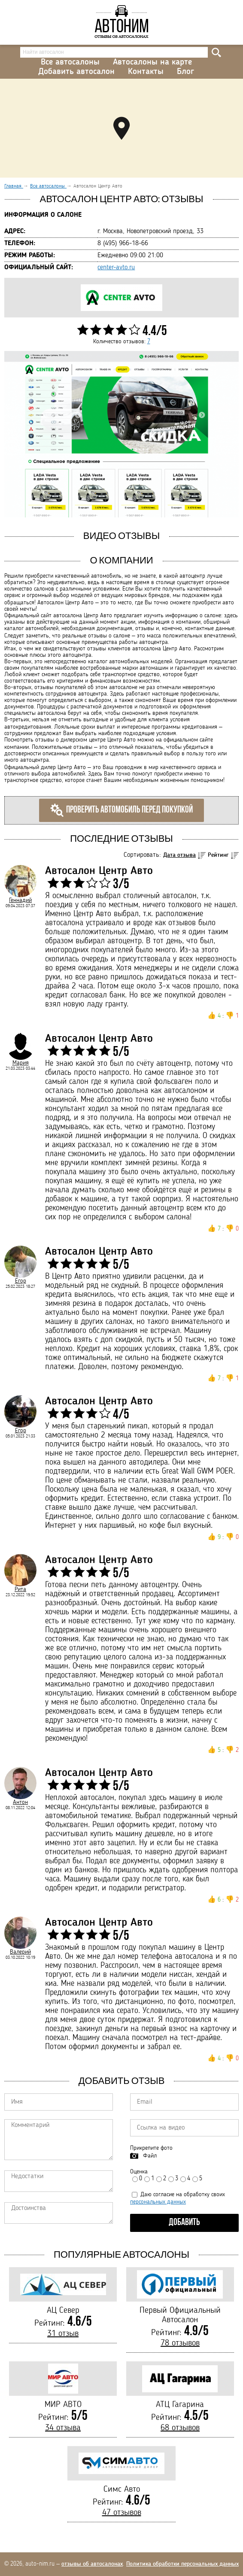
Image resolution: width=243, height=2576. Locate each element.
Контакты (146, 72)
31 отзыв (63, 2334)
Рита (20, 1589)
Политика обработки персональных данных (182, 2564)
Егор (20, 1281)
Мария (20, 1063)
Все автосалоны (70, 62)
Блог (185, 72)
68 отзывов (180, 2428)
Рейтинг (218, 855)
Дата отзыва (179, 855)
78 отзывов (180, 2343)
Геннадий (20, 900)
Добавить (184, 2223)
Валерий (20, 1952)
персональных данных (158, 2202)
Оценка (139, 2172)
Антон (20, 1802)
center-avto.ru (116, 267)
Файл (150, 2156)
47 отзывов (121, 2512)
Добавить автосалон (76, 72)
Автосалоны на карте (152, 62)
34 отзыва (63, 2428)
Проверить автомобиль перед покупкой (121, 810)
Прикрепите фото (151, 2148)
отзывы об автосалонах (92, 2564)
